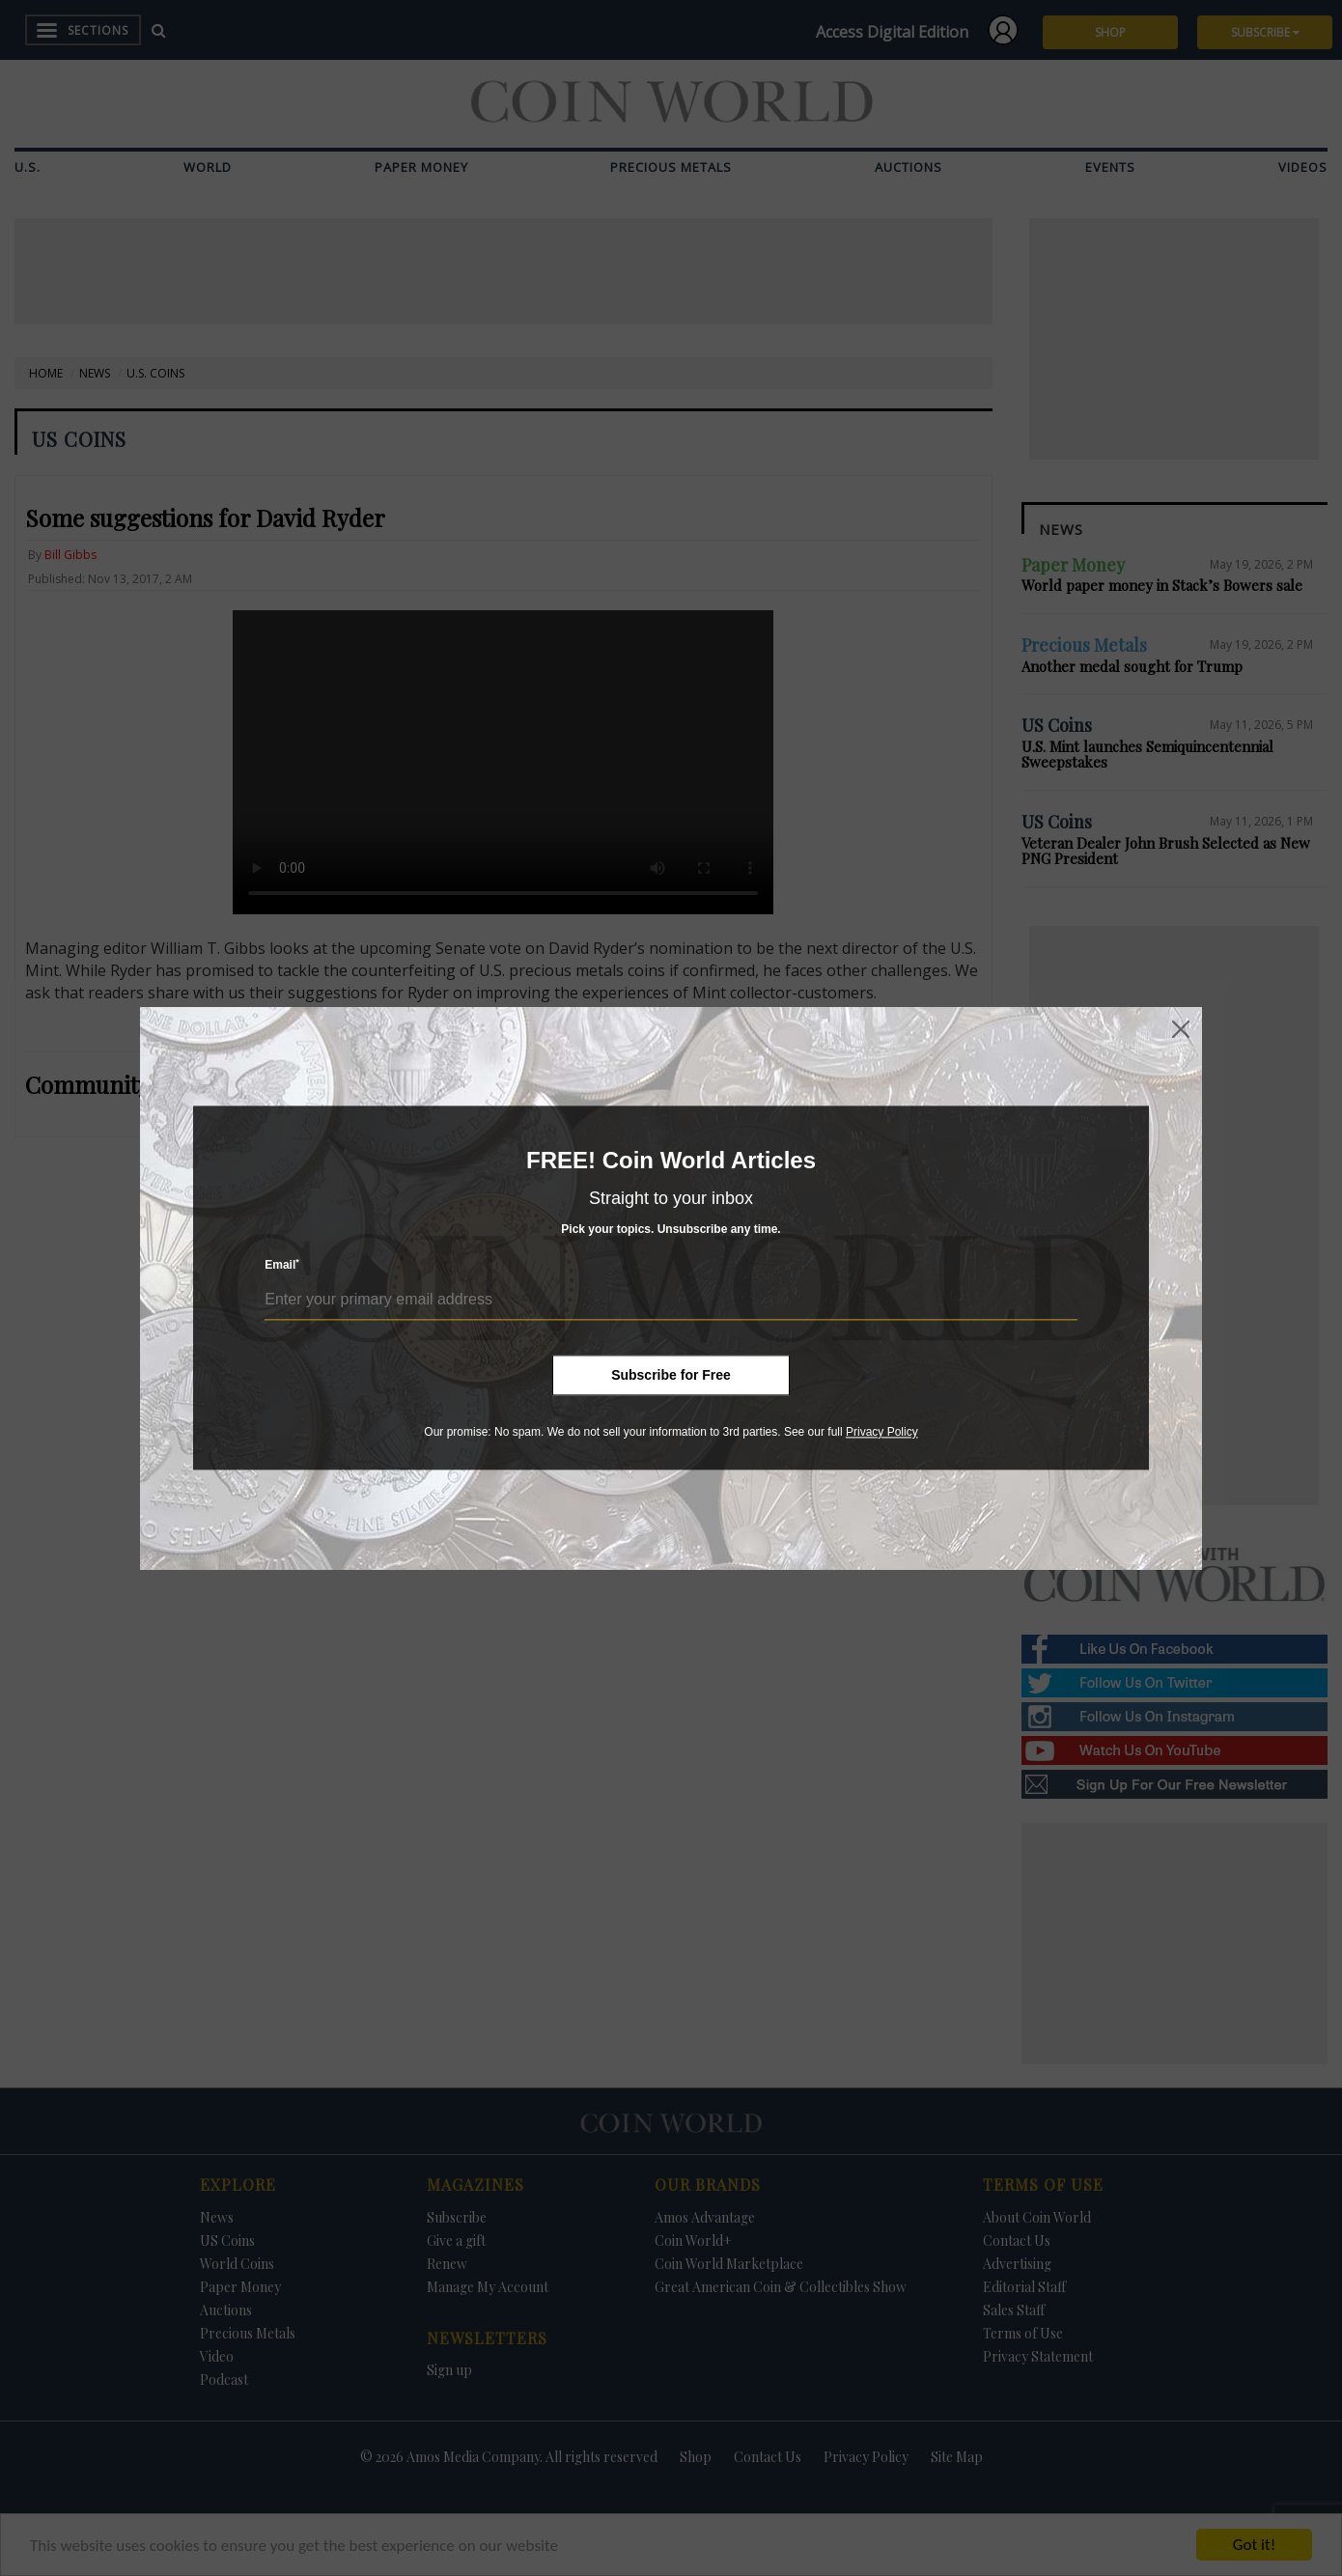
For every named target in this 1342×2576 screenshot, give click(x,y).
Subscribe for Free (671, 1375)
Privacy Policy (882, 1432)
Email (282, 1265)
